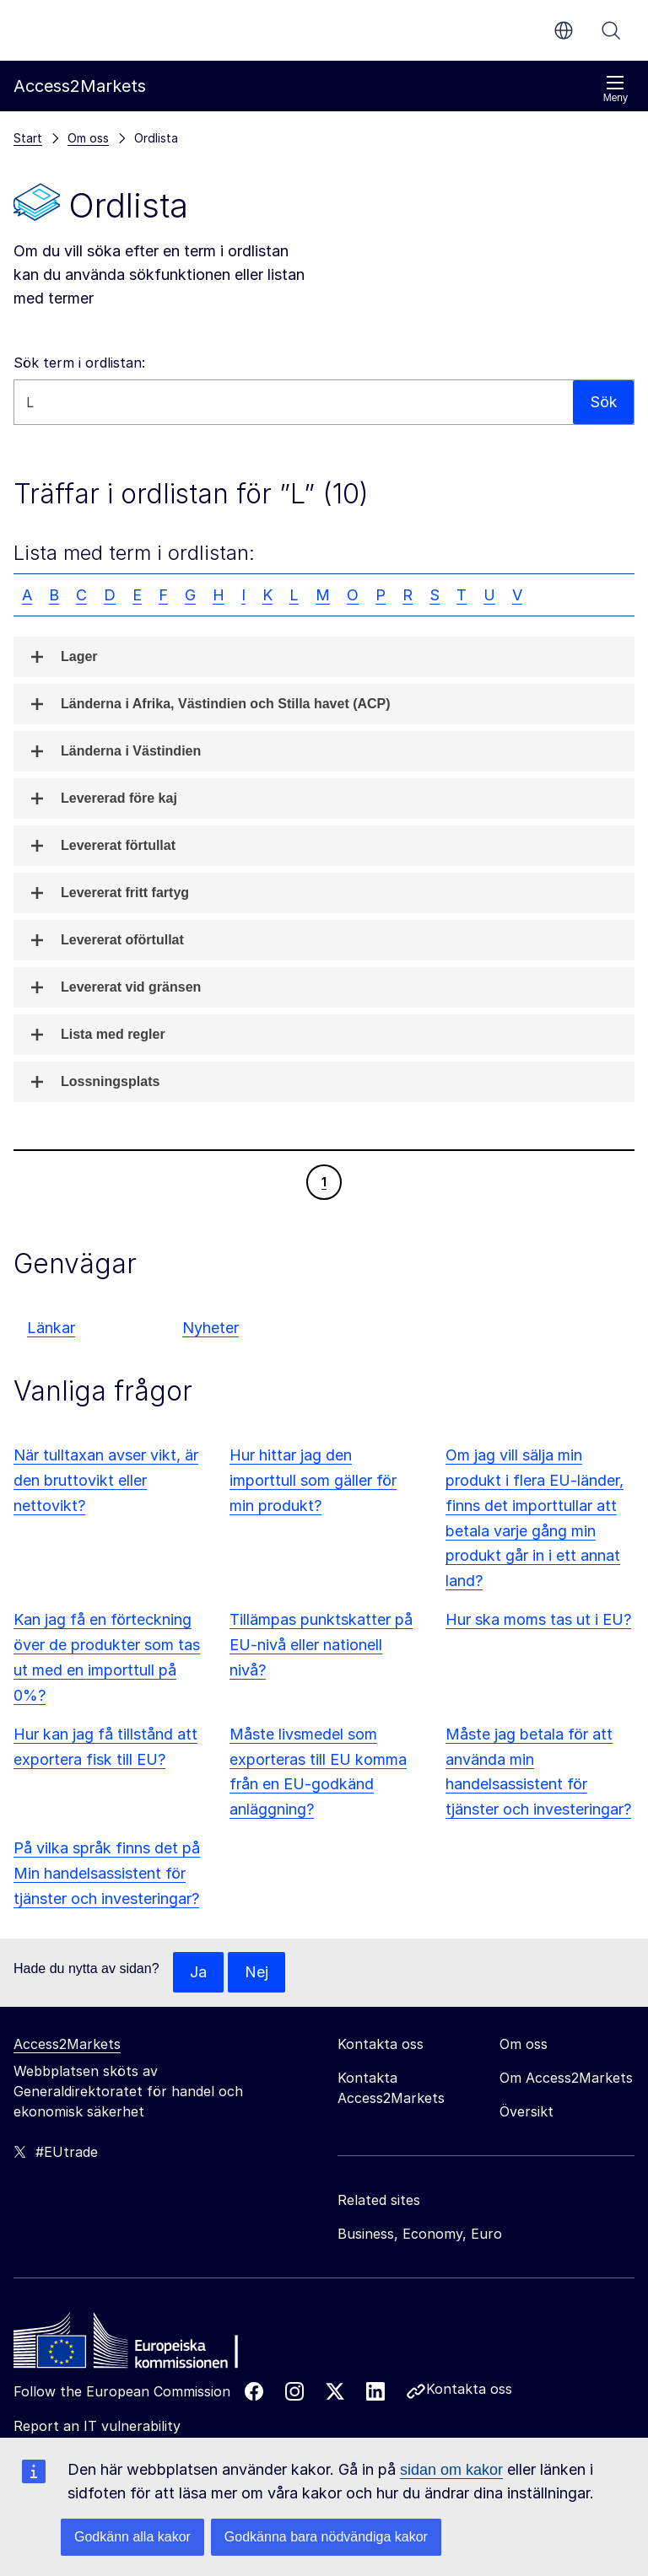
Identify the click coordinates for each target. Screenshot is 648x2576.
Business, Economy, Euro (420, 2233)
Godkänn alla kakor (132, 2537)
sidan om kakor (451, 2469)
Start (28, 138)
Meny (615, 89)
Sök (611, 30)
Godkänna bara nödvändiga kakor (326, 2537)
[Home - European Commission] (136, 2345)
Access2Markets (67, 2044)
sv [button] (564, 30)
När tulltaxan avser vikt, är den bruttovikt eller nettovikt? (106, 1480)
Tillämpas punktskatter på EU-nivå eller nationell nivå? (321, 1645)
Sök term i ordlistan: (79, 362)
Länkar (51, 1327)
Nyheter (210, 1327)
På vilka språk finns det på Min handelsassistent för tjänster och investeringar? (107, 1873)
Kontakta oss (469, 2388)
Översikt (527, 2111)
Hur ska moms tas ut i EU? (538, 1619)
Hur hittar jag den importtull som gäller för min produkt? (313, 1480)
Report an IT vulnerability (97, 2425)
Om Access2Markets (566, 2077)
